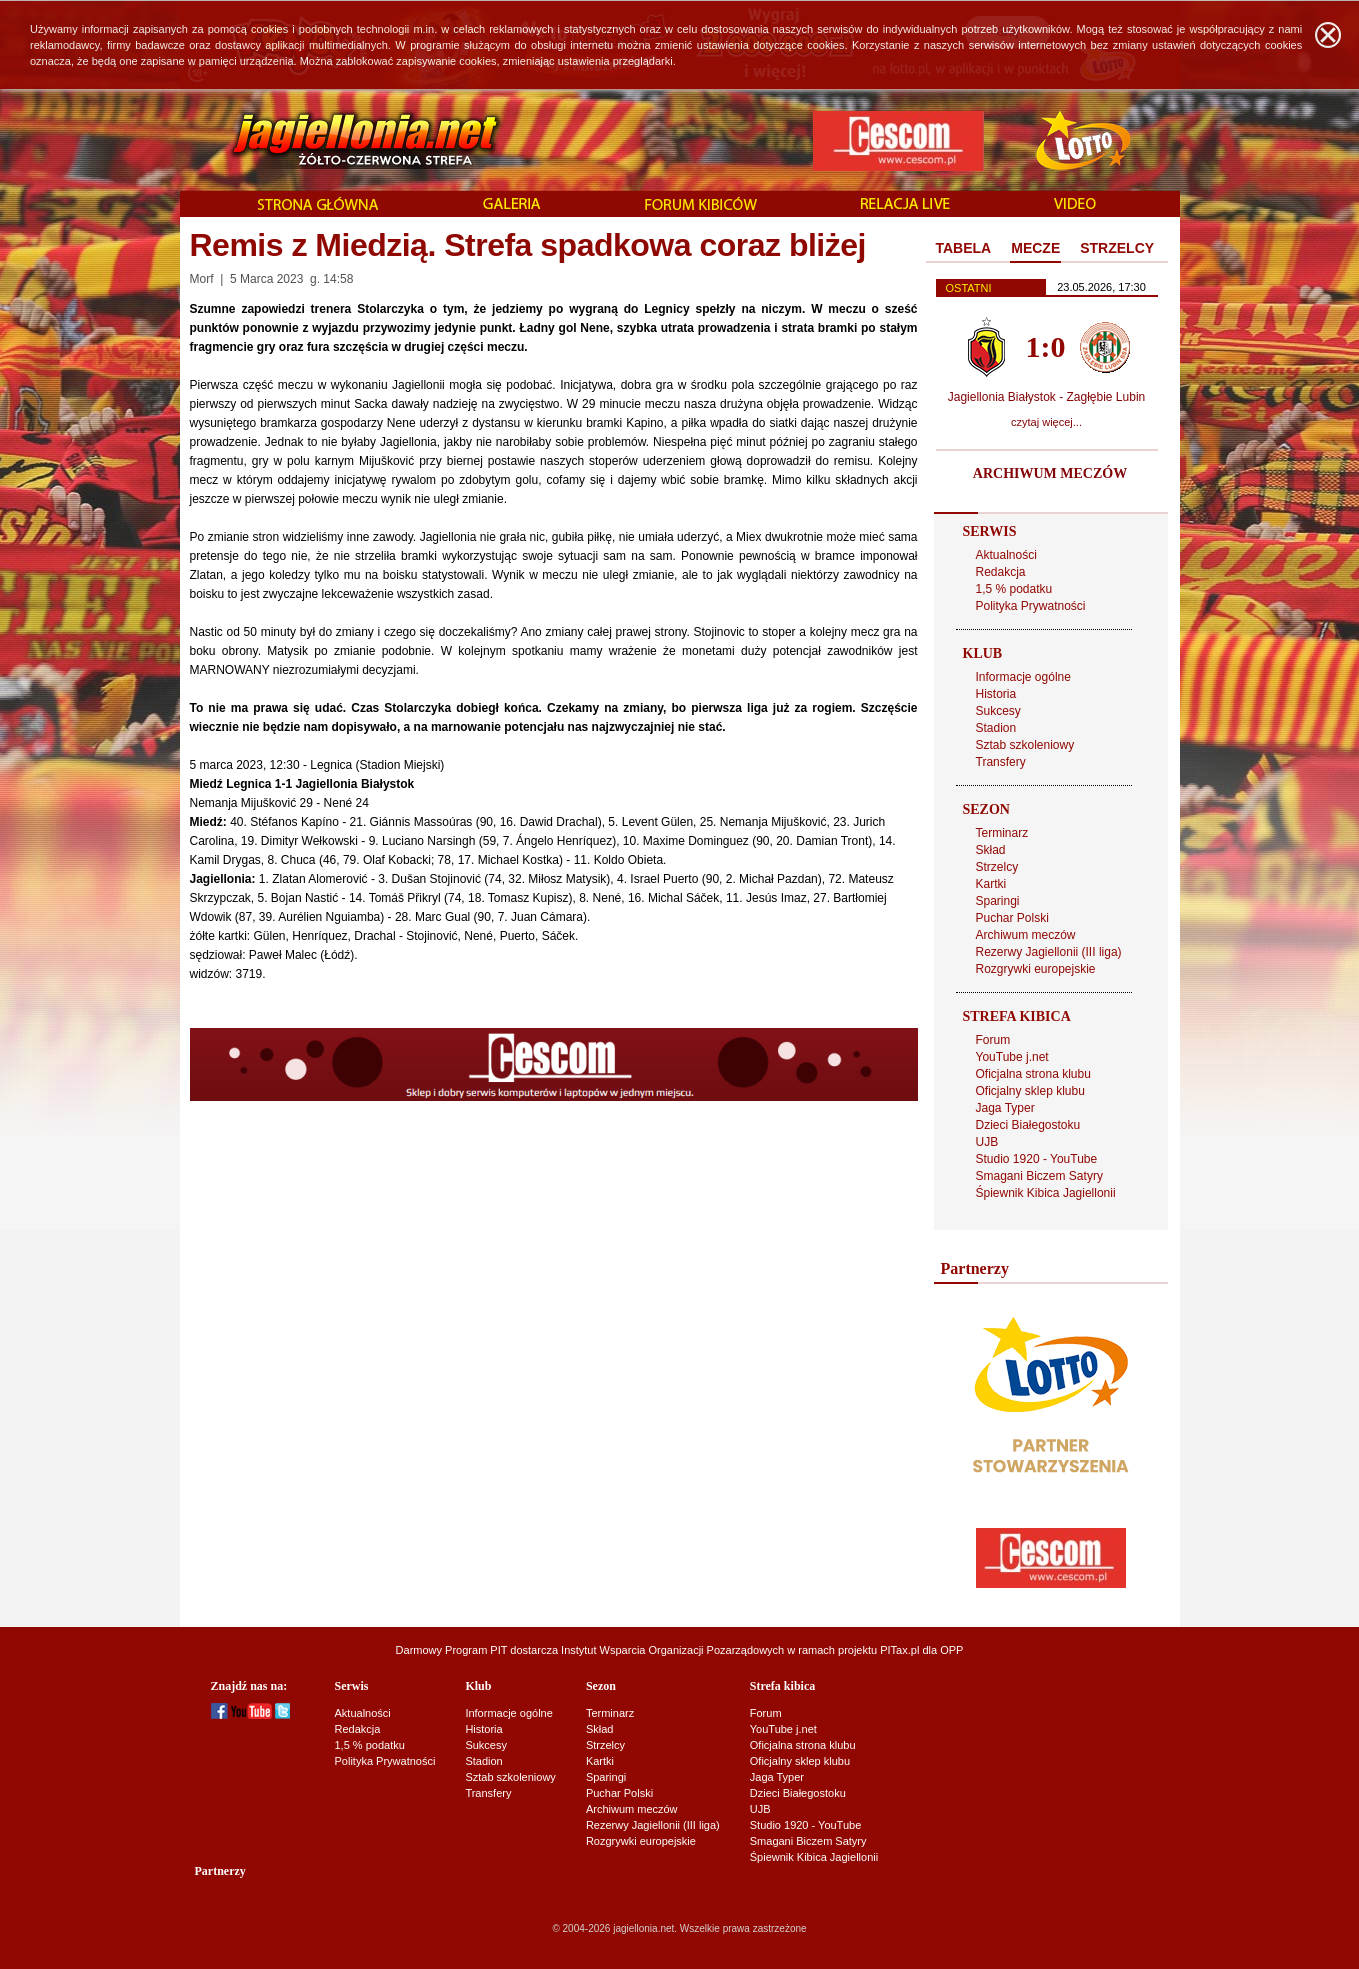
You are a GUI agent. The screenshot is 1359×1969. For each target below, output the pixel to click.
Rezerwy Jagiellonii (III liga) (1049, 952)
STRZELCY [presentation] (1117, 248)
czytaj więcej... (1046, 422)
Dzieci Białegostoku (1028, 1125)
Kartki (991, 884)
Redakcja (1001, 572)
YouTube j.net (1012, 1057)
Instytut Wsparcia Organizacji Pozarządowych (672, 1650)
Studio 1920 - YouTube (1037, 1159)
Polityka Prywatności (1031, 606)
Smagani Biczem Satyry (1039, 1176)
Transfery (1001, 762)
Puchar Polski (1012, 918)
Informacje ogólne (1023, 677)
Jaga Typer (1005, 1108)
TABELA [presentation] (964, 248)
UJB (987, 1142)
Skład (991, 850)
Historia (996, 694)
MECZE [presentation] (1035, 248)
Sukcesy (998, 711)
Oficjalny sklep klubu (1030, 1091)
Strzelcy (997, 867)
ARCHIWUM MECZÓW (1050, 473)
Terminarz (1002, 833)
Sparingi (998, 901)
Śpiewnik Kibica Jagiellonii (1046, 1193)
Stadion (996, 728)
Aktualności (1006, 555)
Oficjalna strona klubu (1033, 1074)
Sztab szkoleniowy (1025, 745)
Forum (993, 1040)
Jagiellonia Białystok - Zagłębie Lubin (1046, 397)
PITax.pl (899, 1650)
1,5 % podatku (1014, 589)
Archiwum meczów (1026, 935)
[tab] (964, 249)
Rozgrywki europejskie (1036, 969)
